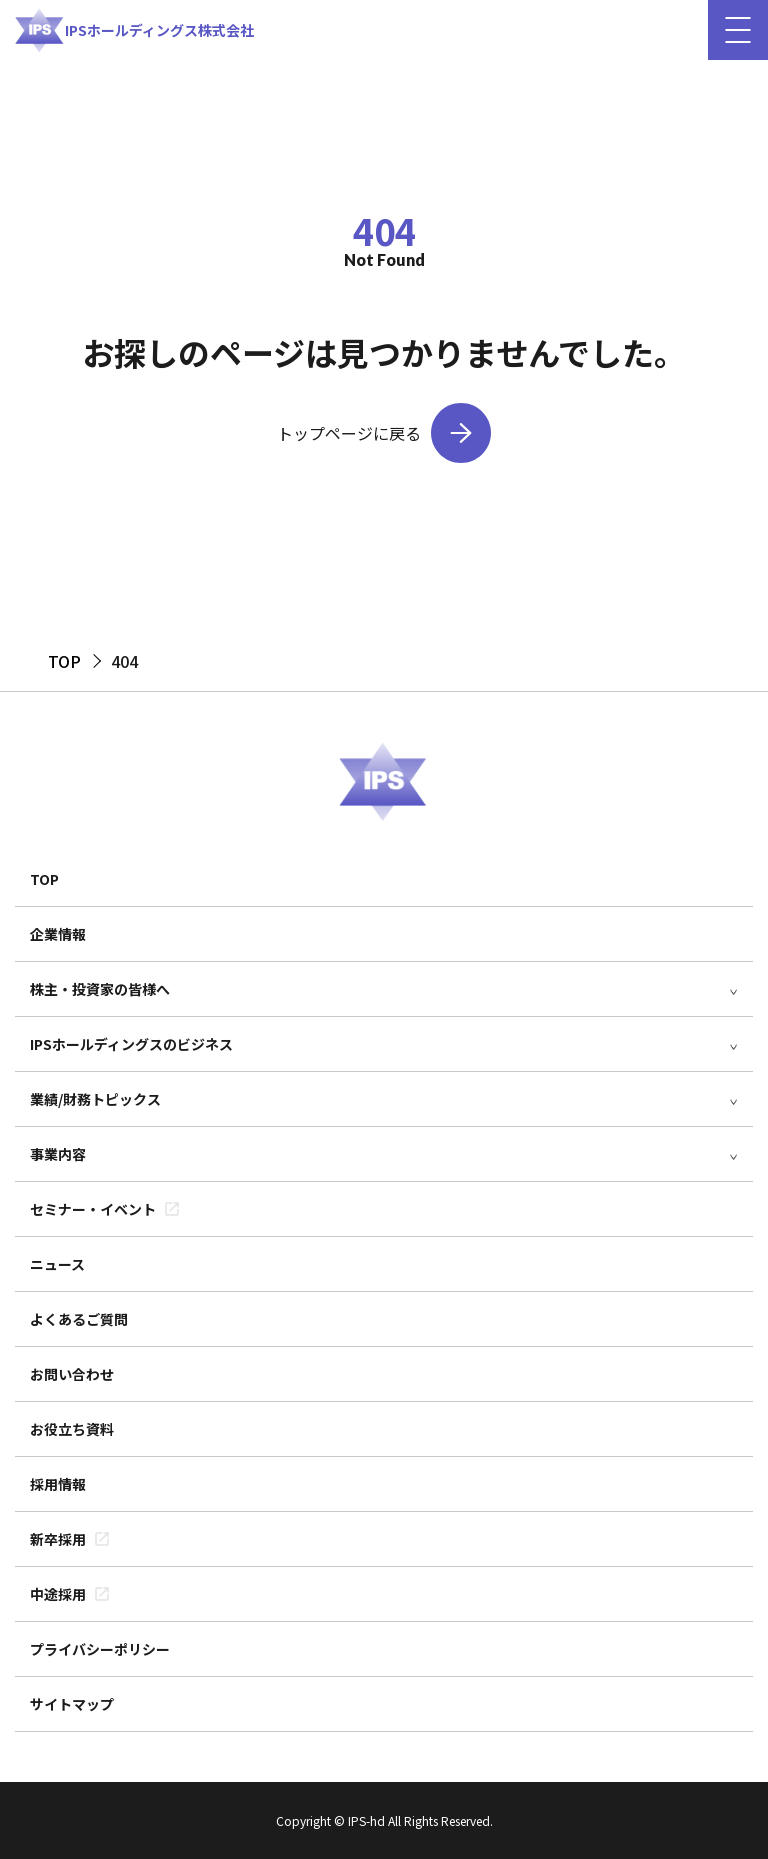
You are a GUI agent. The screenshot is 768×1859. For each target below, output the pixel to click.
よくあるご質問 (79, 1319)
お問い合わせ (72, 1374)
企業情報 (58, 934)
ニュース (57, 1264)
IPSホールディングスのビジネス (131, 1044)
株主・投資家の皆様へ (100, 989)
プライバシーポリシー (100, 1649)
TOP (44, 879)
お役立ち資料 (72, 1429)
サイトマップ (72, 1704)
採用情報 (58, 1484)
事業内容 (58, 1154)
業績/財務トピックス (95, 1099)
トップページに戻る (349, 433)
